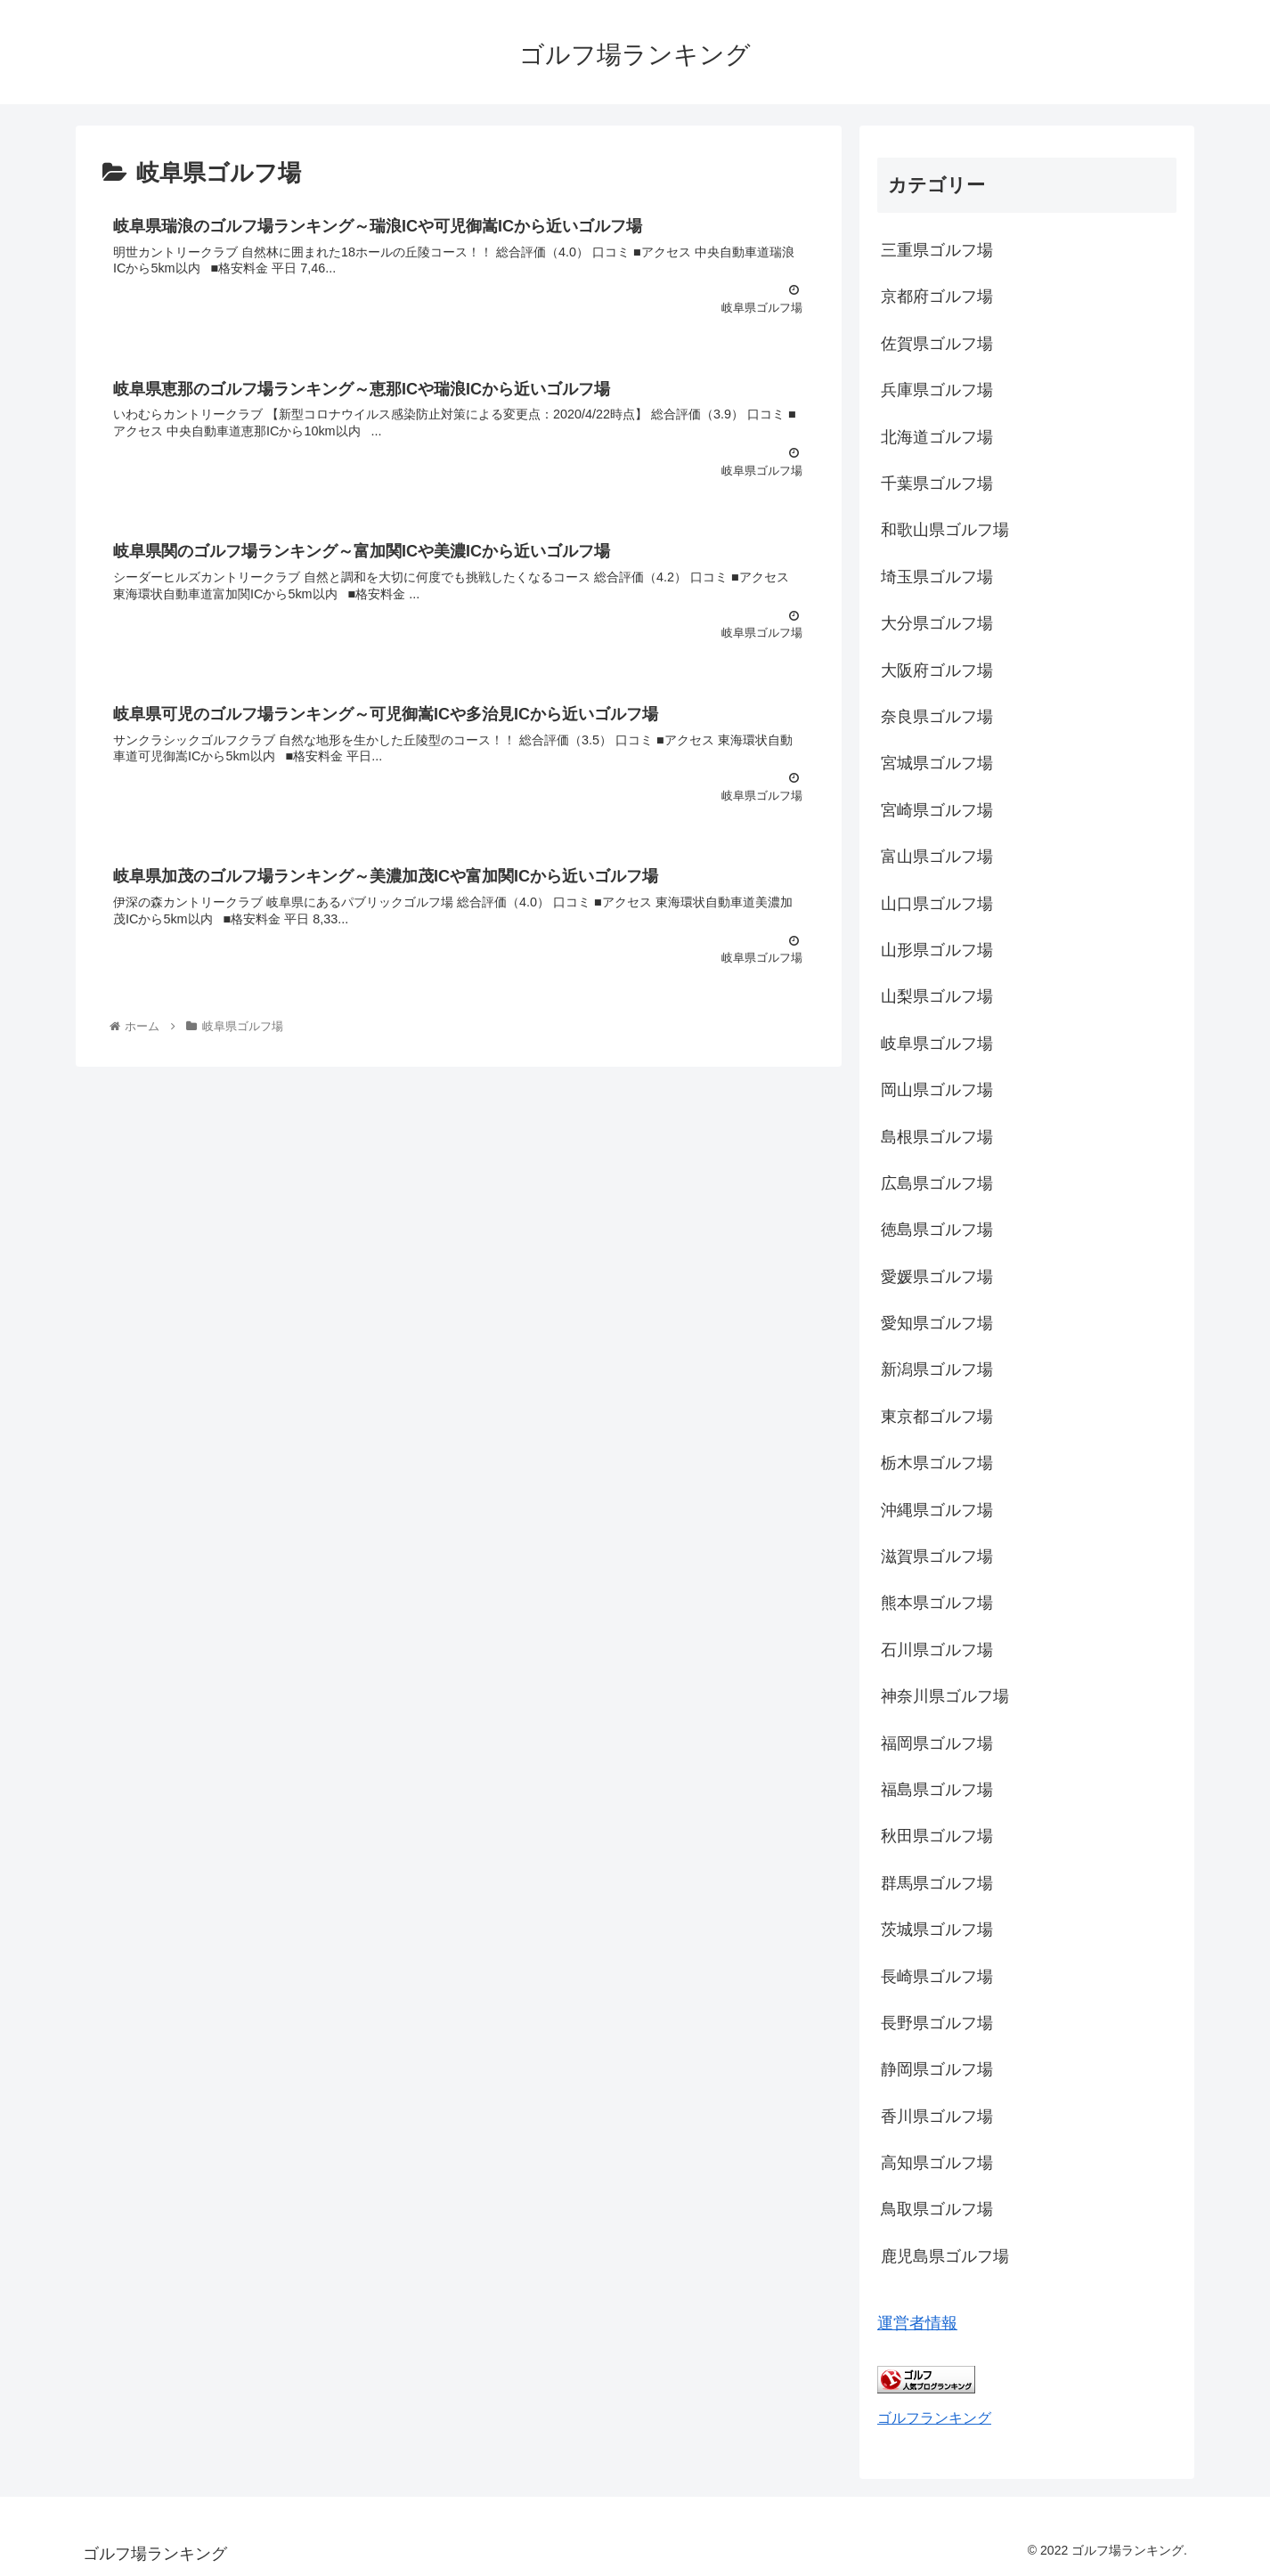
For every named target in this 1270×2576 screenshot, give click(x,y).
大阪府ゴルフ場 (937, 670)
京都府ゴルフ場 (937, 296)
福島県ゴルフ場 (937, 1790)
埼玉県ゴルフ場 (937, 577)
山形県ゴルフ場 (937, 950)
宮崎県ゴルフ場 (937, 810)
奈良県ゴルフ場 (937, 717)
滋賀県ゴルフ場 (937, 1556)
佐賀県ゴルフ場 (937, 344)
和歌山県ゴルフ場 (945, 530)
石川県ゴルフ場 (937, 1650)
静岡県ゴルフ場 (937, 2069)
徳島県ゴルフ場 (937, 1230)
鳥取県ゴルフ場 (937, 2209)
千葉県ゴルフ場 (937, 483)
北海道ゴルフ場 (937, 437)
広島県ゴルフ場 (937, 1183)
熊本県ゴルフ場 (937, 1603)
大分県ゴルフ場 (937, 623)
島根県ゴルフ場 (937, 1137)
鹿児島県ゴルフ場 (945, 2256)
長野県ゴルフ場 (937, 2023)
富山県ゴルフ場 (937, 856)
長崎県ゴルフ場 (937, 1977)
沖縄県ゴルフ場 (937, 1510)
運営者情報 (917, 2323)
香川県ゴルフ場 (937, 2116)
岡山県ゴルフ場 (937, 1090)
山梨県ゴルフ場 (937, 996)
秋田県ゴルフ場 (937, 1836)
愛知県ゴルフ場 (937, 1323)
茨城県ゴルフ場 (937, 1929)
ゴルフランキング (934, 2417)
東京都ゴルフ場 (937, 1417)
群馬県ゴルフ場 (937, 1883)
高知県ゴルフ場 (937, 2163)
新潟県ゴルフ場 (937, 1369)
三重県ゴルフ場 (937, 250)
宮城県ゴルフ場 (937, 763)
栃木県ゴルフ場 (937, 1463)
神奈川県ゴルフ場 (945, 1696)
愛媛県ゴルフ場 (937, 1277)
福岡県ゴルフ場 (937, 1743)
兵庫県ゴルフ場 (937, 390)
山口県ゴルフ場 (937, 904)
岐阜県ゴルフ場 (937, 1043)
